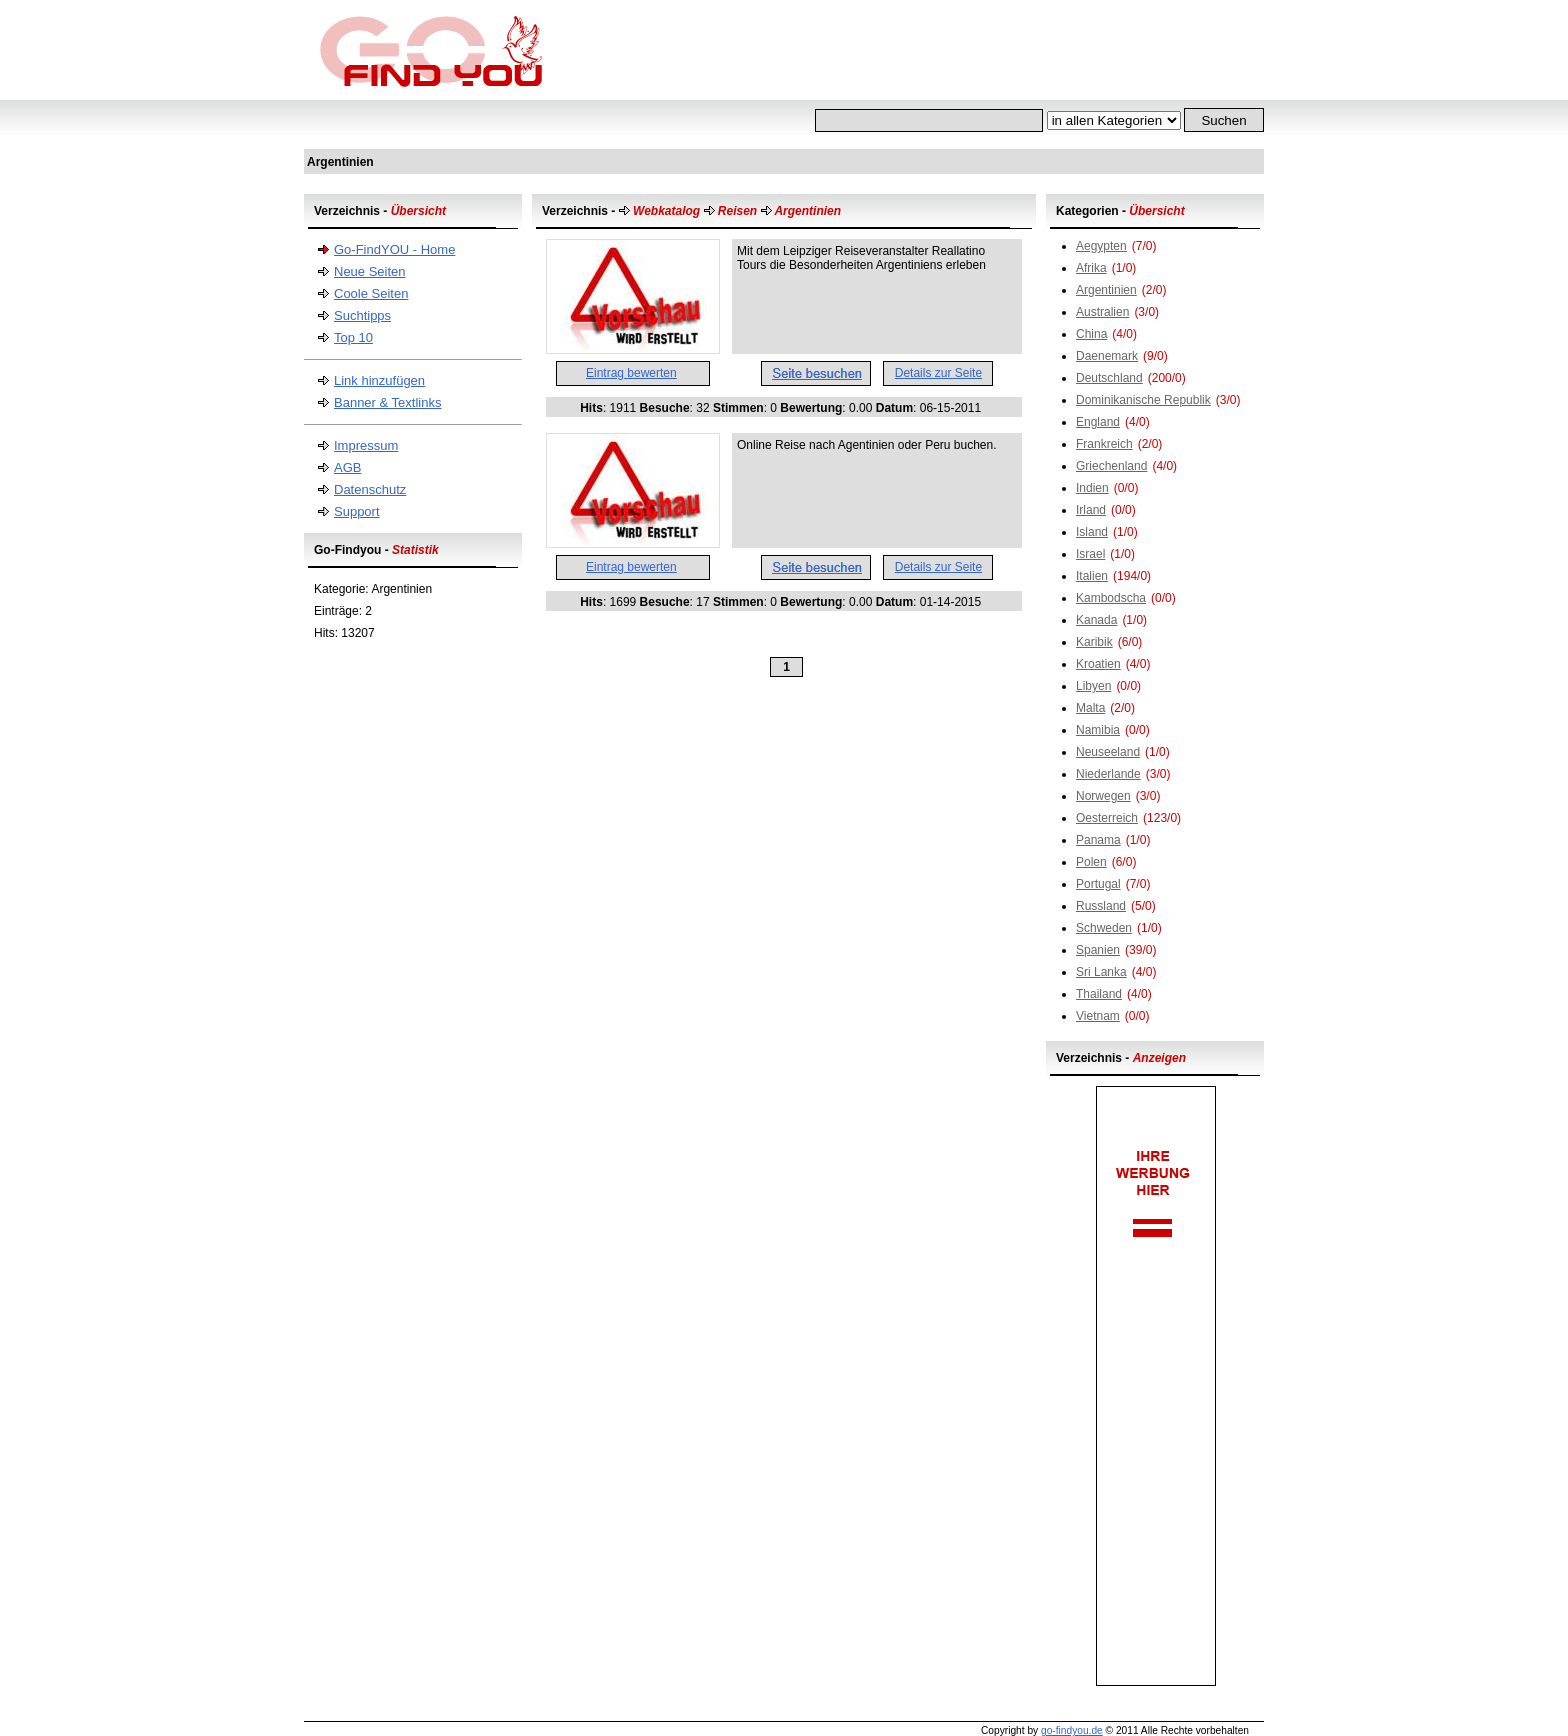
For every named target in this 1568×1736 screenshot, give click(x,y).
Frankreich (1104, 444)
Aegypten (1101, 246)
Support (357, 511)
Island (1092, 532)
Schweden (1104, 928)
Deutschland (1109, 378)
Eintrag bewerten (631, 373)
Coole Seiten (371, 293)
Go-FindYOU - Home (394, 249)
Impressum (366, 445)
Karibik (1094, 642)
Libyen (1093, 686)
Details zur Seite (938, 373)
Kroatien (1098, 664)
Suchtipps (362, 315)
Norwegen (1103, 796)
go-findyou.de (1072, 1730)
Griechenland (1111, 466)
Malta (1090, 708)
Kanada (1096, 620)
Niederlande (1108, 774)
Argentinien (1106, 290)
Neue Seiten (370, 271)
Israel (1090, 554)
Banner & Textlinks (387, 402)
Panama (1098, 840)
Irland (1091, 510)
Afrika (1091, 268)
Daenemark (1107, 356)
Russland (1101, 906)
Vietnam (1098, 1016)
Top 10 (353, 337)
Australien (1102, 312)
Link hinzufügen (379, 380)
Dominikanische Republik (1143, 400)
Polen (1091, 862)
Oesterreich (1107, 818)
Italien (1092, 576)
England (1098, 422)
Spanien (1098, 950)
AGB (347, 467)
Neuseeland (1108, 752)
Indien (1092, 488)
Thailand (1099, 994)
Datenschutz (370, 489)
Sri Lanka (1101, 972)
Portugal (1098, 884)
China (1091, 334)
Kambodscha (1111, 598)
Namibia (1098, 730)
